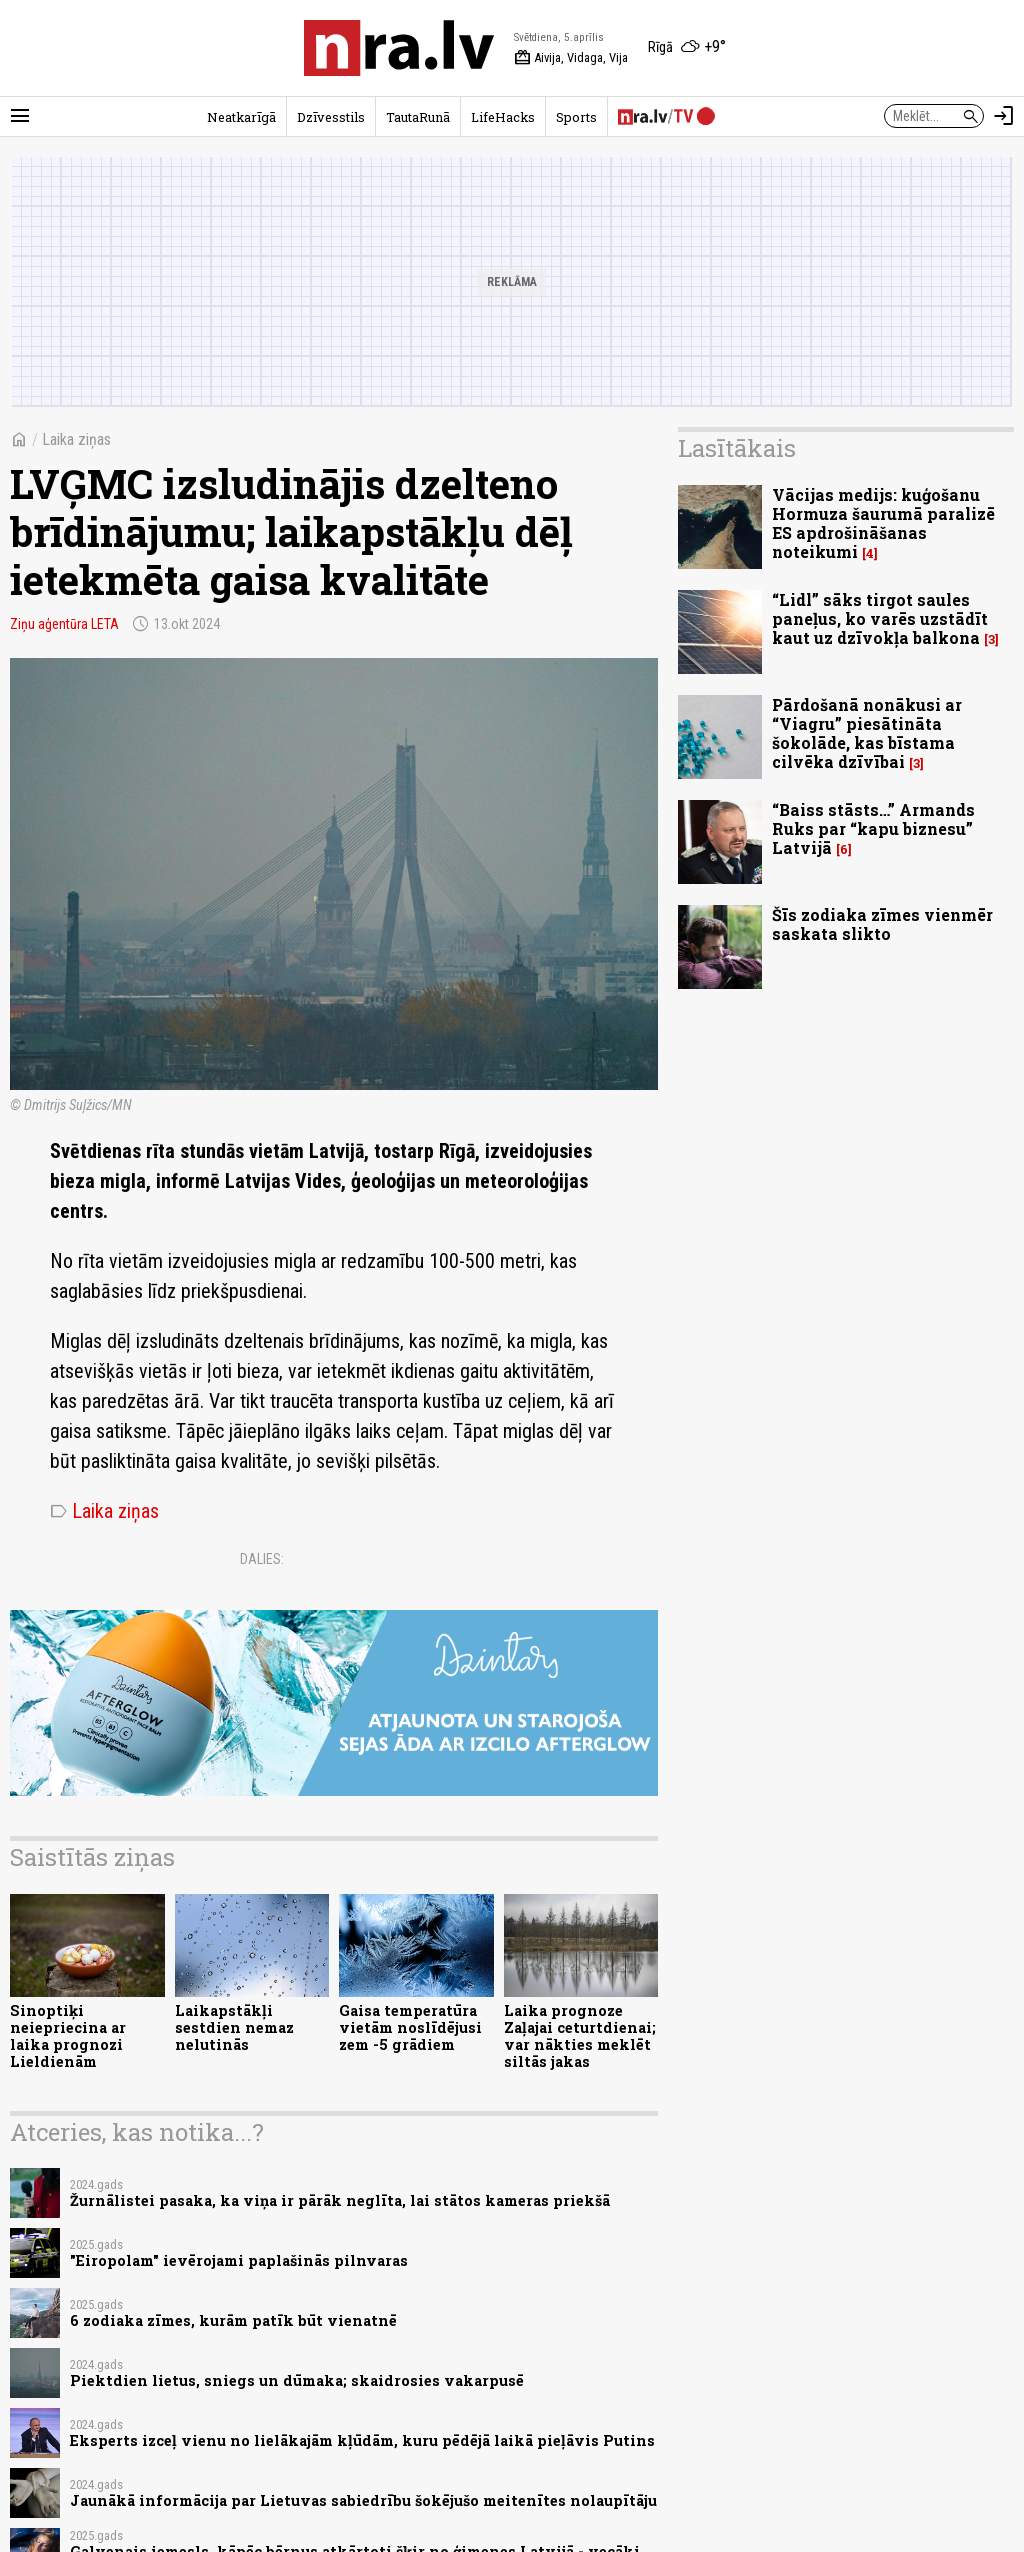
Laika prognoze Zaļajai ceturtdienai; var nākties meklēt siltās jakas (580, 2036)
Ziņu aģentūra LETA (64, 624)
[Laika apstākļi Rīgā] (687, 48)
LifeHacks (503, 117)
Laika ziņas (76, 439)
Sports (576, 117)
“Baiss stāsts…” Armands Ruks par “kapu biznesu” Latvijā (873, 828)
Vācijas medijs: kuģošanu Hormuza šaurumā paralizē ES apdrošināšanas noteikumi (883, 523)
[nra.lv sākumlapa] (399, 48)
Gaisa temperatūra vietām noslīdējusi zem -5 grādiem (410, 2028)
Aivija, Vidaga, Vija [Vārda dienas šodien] (571, 58)
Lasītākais (737, 448)
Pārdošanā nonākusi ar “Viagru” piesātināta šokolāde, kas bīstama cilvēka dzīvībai (867, 733)
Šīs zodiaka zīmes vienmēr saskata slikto (882, 924)
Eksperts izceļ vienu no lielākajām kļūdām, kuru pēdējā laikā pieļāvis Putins (362, 2440)
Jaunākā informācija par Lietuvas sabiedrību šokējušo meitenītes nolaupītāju (363, 2500)
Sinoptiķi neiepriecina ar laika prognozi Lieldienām (68, 2036)
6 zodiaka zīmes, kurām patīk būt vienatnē (233, 2320)
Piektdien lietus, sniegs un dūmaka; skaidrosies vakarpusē (297, 2380)
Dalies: (262, 1559)
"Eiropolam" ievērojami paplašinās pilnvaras (239, 2260)
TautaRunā (418, 117)
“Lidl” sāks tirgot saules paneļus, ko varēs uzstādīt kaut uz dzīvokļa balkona (880, 618)
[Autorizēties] (1004, 116)
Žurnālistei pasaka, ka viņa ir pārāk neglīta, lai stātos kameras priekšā (340, 2200)
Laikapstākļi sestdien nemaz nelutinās (234, 2028)
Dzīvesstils (331, 117)
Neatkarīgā (241, 117)
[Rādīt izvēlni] (20, 116)
